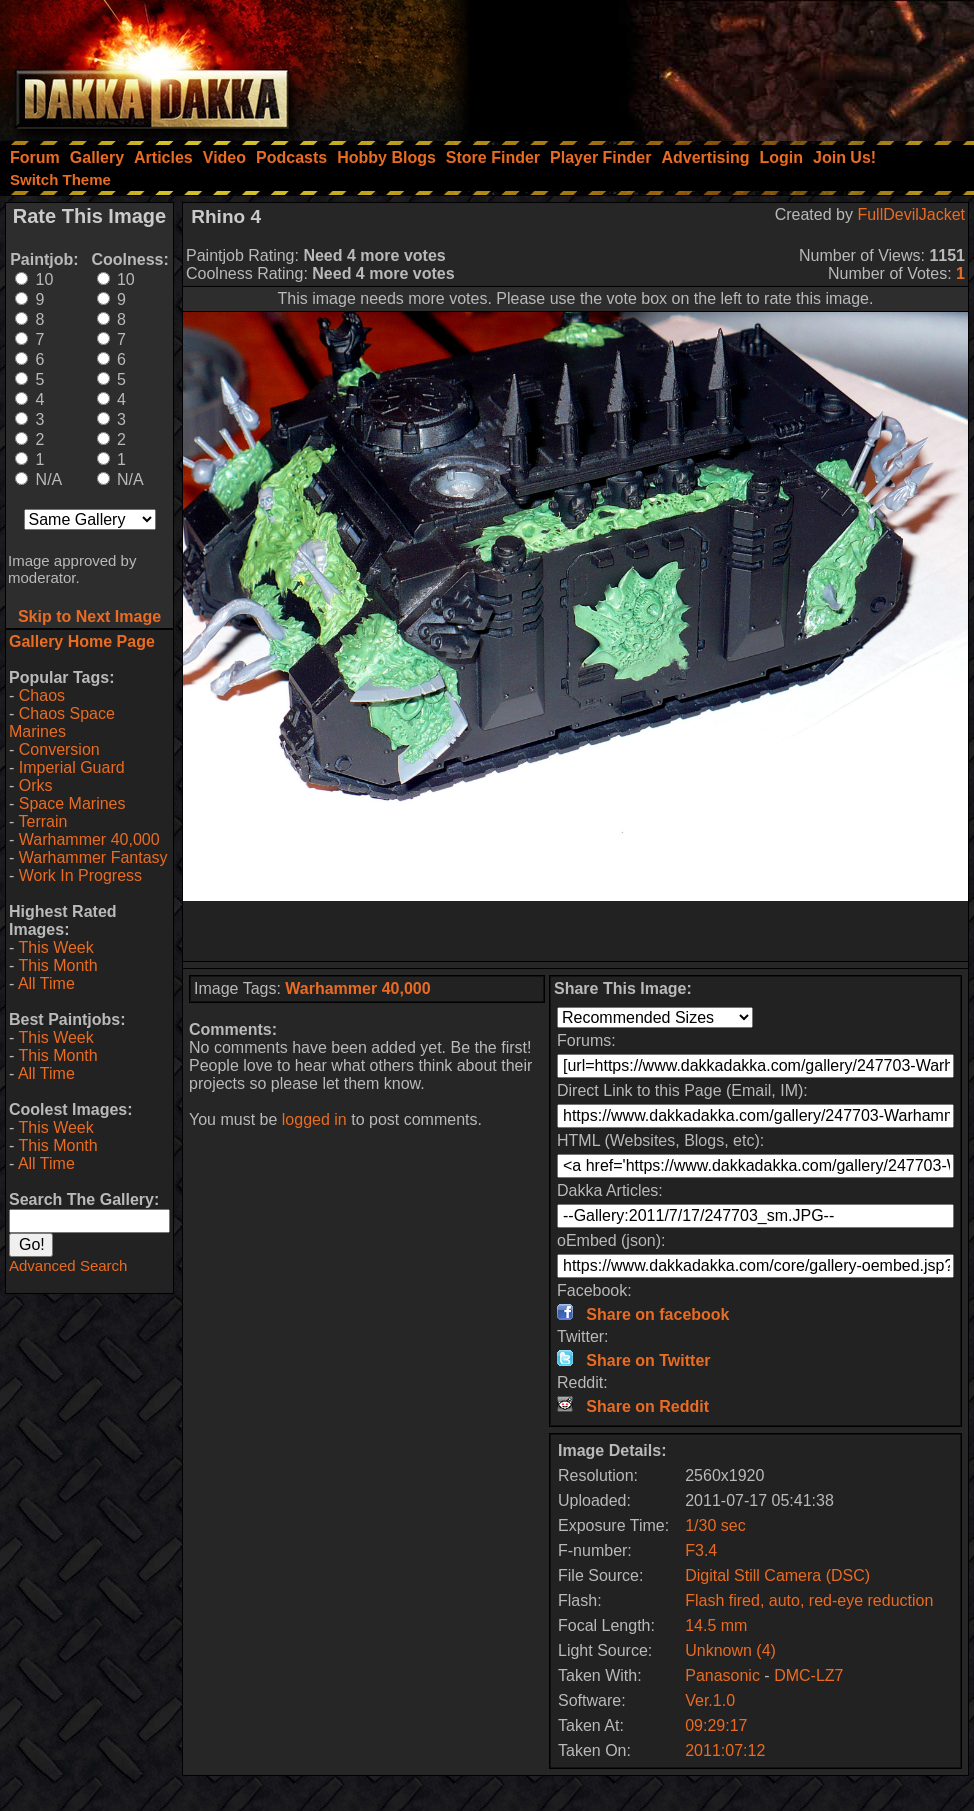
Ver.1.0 (710, 1700)
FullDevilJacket (911, 214)
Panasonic (722, 1675)
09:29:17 (716, 1725)
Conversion (59, 749)
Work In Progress (80, 875)
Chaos (42, 695)
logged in (314, 1119)
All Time (46, 983)
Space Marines (72, 803)
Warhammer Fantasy (93, 857)
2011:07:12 (725, 1750)
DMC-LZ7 (808, 1675)
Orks (36, 785)
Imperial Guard (72, 767)
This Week (55, 947)
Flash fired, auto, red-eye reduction (809, 1600)
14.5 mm (716, 1625)
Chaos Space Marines (62, 722)
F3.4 (701, 1550)
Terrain (42, 821)
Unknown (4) (730, 1650)
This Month (57, 965)
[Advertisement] (705, 65)
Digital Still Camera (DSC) (777, 1575)
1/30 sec (715, 1525)
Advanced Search (68, 1265)
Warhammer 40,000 (89, 839)
